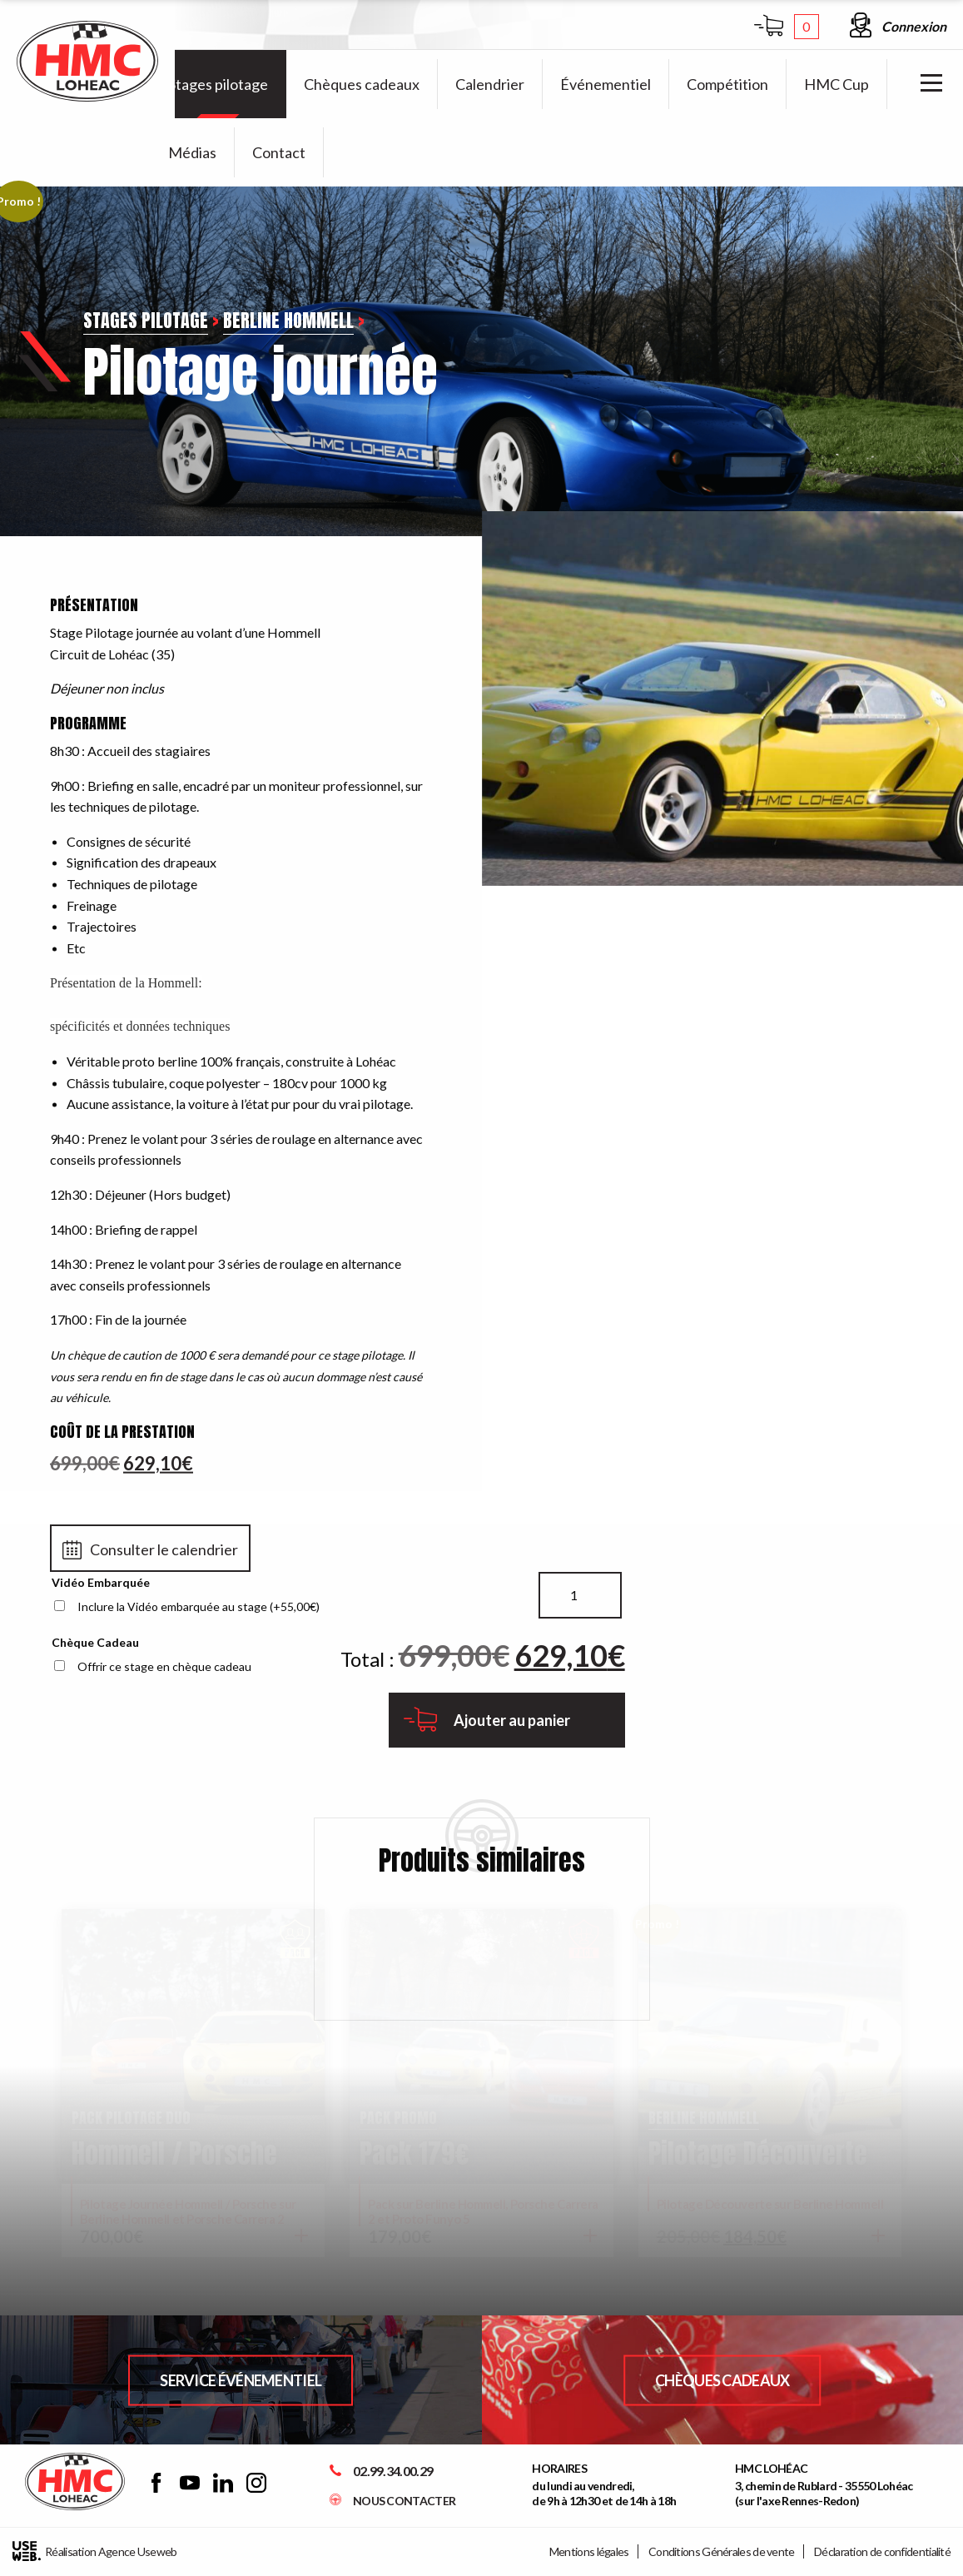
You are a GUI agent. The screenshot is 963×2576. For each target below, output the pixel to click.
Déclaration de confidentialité (882, 2551)
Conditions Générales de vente (721, 2551)
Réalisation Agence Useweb (94, 2551)
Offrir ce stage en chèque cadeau (164, 1666)
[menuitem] (218, 84)
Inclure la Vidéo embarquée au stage (198, 1606)
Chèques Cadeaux (722, 2379)
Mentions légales (589, 2551)
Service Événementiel (240, 2379)
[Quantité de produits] (580, 1595)
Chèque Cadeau (95, 1642)
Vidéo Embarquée (101, 1582)
